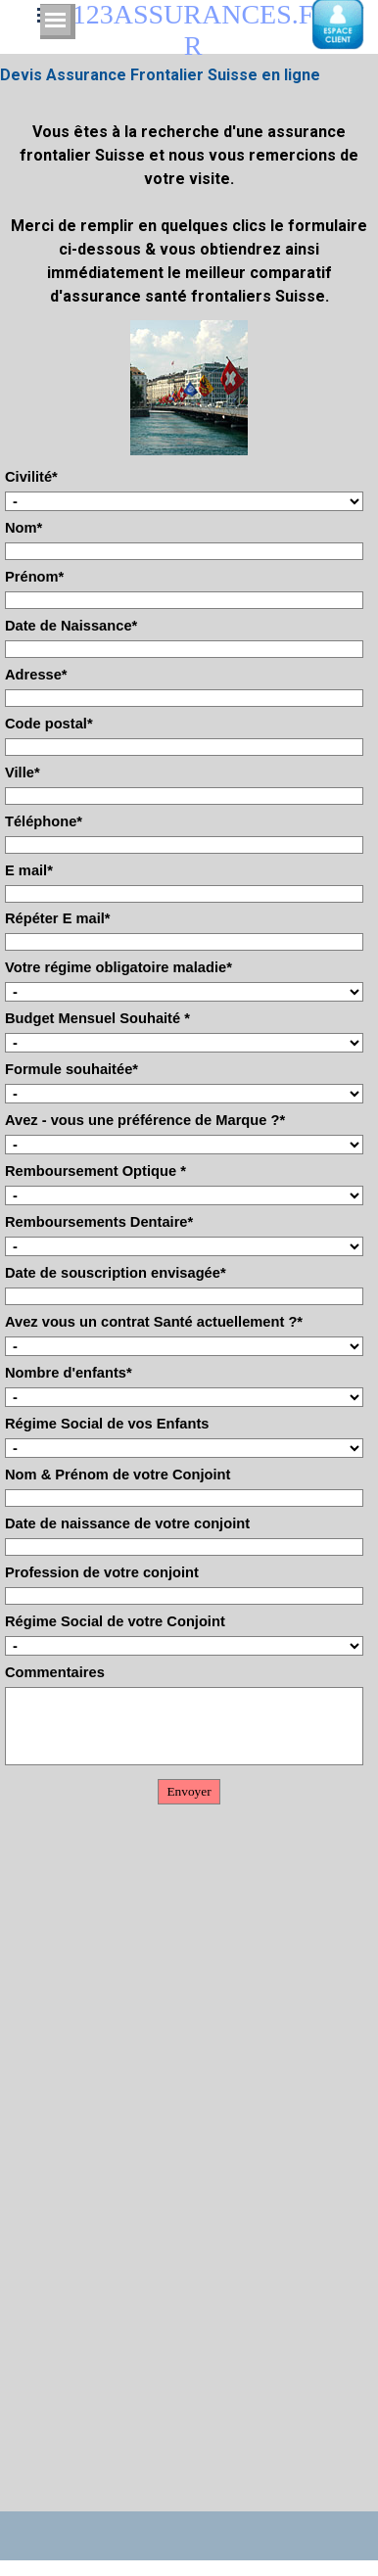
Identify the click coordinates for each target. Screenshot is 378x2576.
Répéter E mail (58, 918)
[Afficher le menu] (55, 20)
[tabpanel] (189, 202)
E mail (29, 870)
